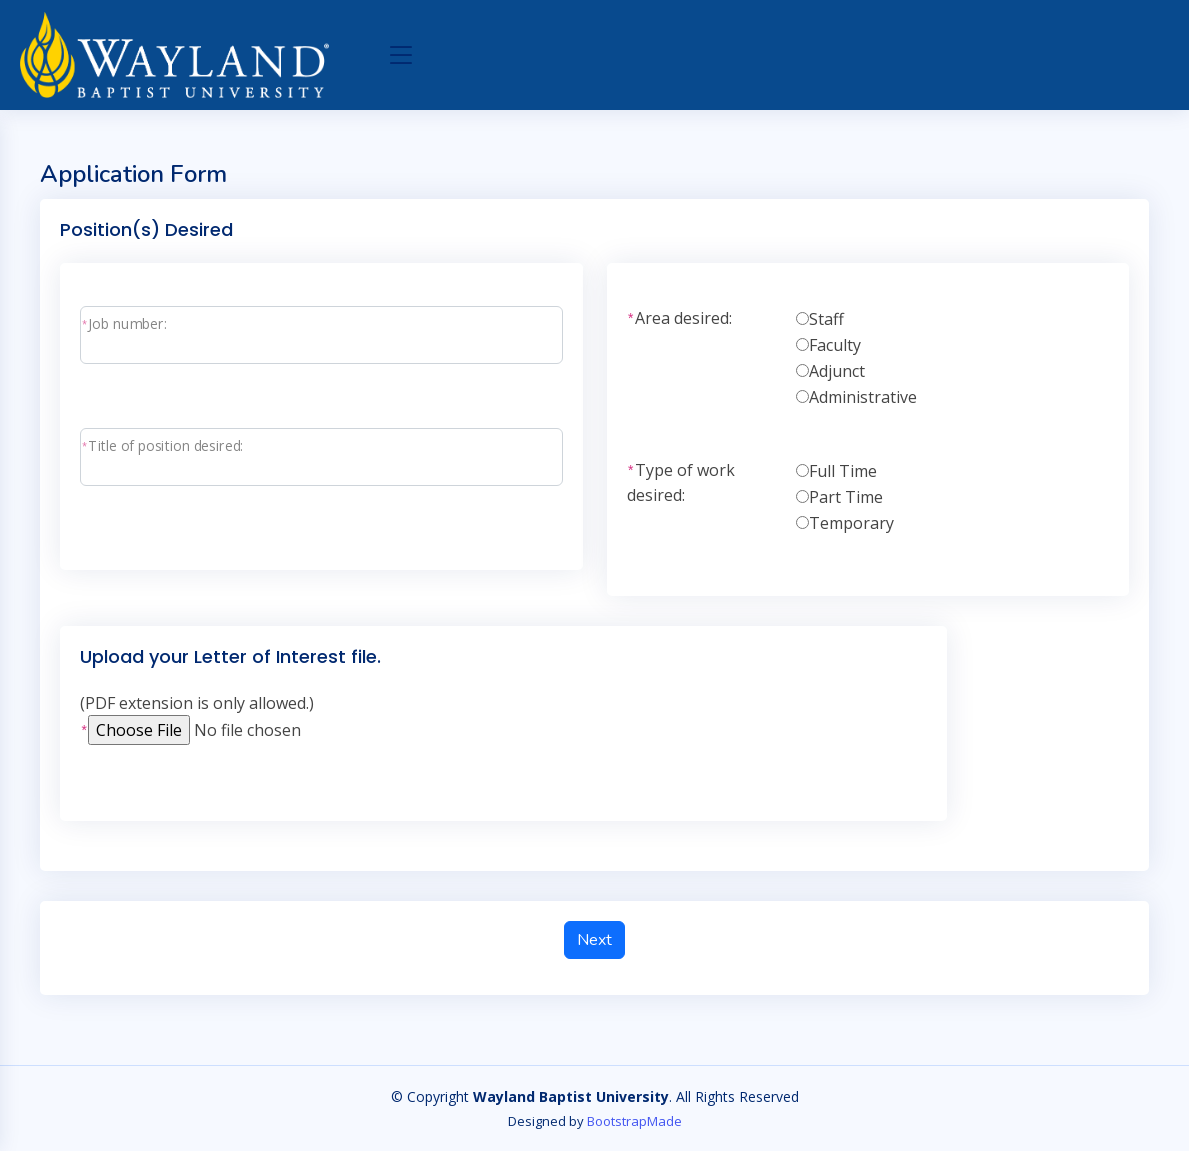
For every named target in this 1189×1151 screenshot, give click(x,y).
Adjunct (837, 371)
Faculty (835, 345)
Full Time (843, 471)
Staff (826, 319)
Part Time (846, 497)
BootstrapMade (634, 1121)
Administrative (863, 397)
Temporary (851, 523)
